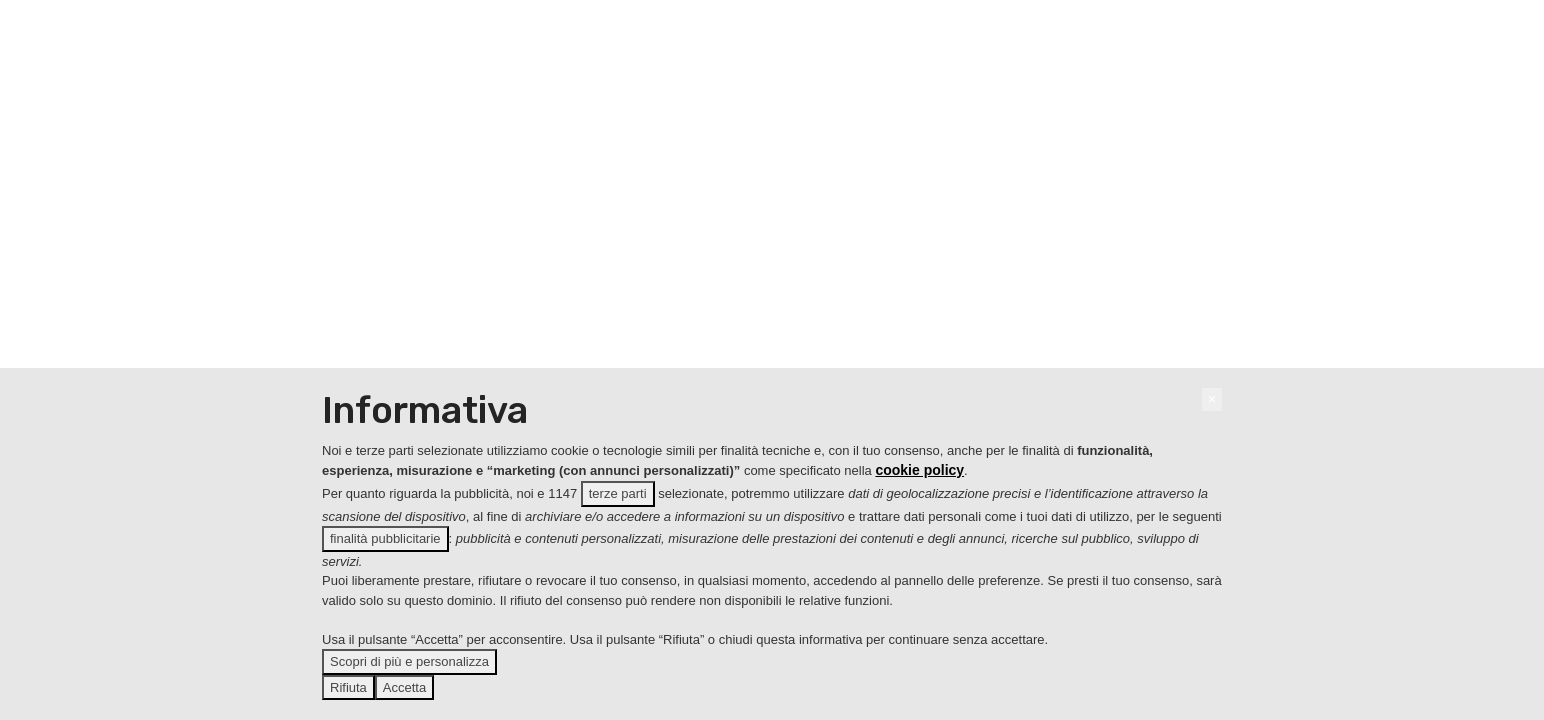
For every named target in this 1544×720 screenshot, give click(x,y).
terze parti (618, 493)
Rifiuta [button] (348, 687)
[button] (1212, 399)
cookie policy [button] (919, 470)
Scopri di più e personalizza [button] (409, 661)
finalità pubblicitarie (385, 538)
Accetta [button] (404, 687)
